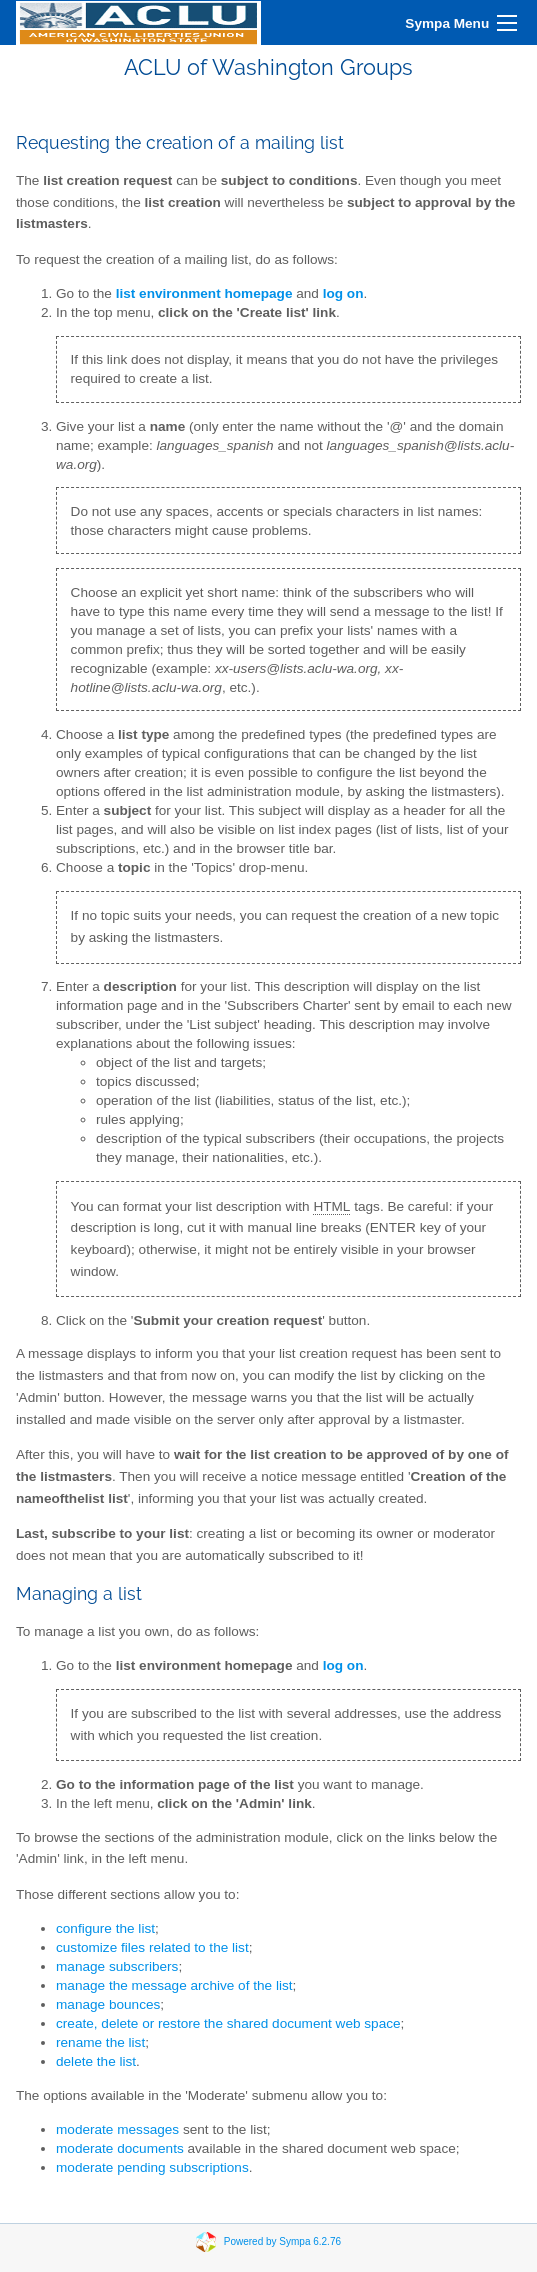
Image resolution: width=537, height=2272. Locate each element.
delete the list (96, 2061)
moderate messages (117, 2129)
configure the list (105, 1928)
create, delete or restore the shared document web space (228, 2023)
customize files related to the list (152, 1947)
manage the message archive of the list (174, 1985)
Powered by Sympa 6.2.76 (282, 2241)
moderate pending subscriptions (152, 2167)
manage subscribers (117, 1966)
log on (343, 1665)
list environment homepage (204, 293)
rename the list (100, 2042)
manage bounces (108, 2004)
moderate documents (120, 2148)
